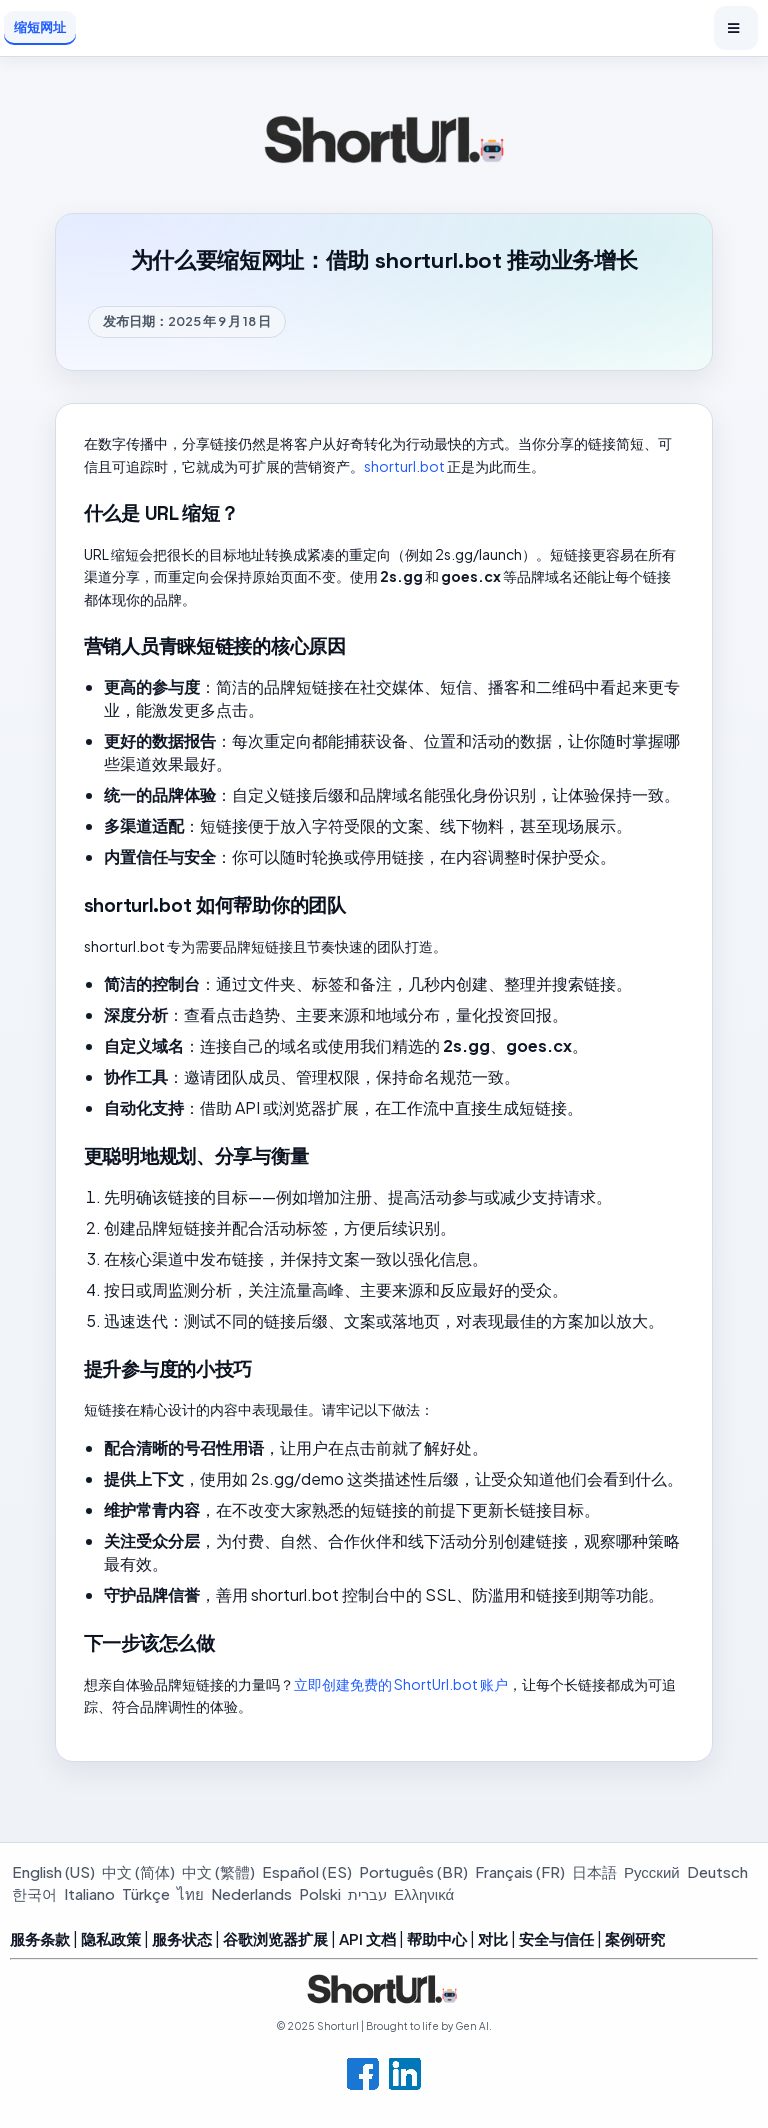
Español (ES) (307, 1871)
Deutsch (717, 1871)
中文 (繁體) (218, 1871)
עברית (367, 1893)
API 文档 (367, 1938)
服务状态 (182, 1938)
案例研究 (635, 1938)
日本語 (594, 1871)
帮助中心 (437, 1938)
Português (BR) (413, 1871)
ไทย (190, 1893)
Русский (652, 1871)
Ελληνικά (424, 1893)
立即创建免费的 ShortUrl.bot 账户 (401, 1684)
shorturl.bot (404, 466)
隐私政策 (111, 1938)
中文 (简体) (138, 1871)
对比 (493, 1938)
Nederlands (251, 1893)
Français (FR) (520, 1871)
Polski (320, 1893)
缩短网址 (40, 27)
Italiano (89, 1893)
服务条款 (40, 1938)
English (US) (53, 1871)
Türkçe (146, 1893)
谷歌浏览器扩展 (275, 1938)
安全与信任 (556, 1938)
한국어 (34, 1893)
